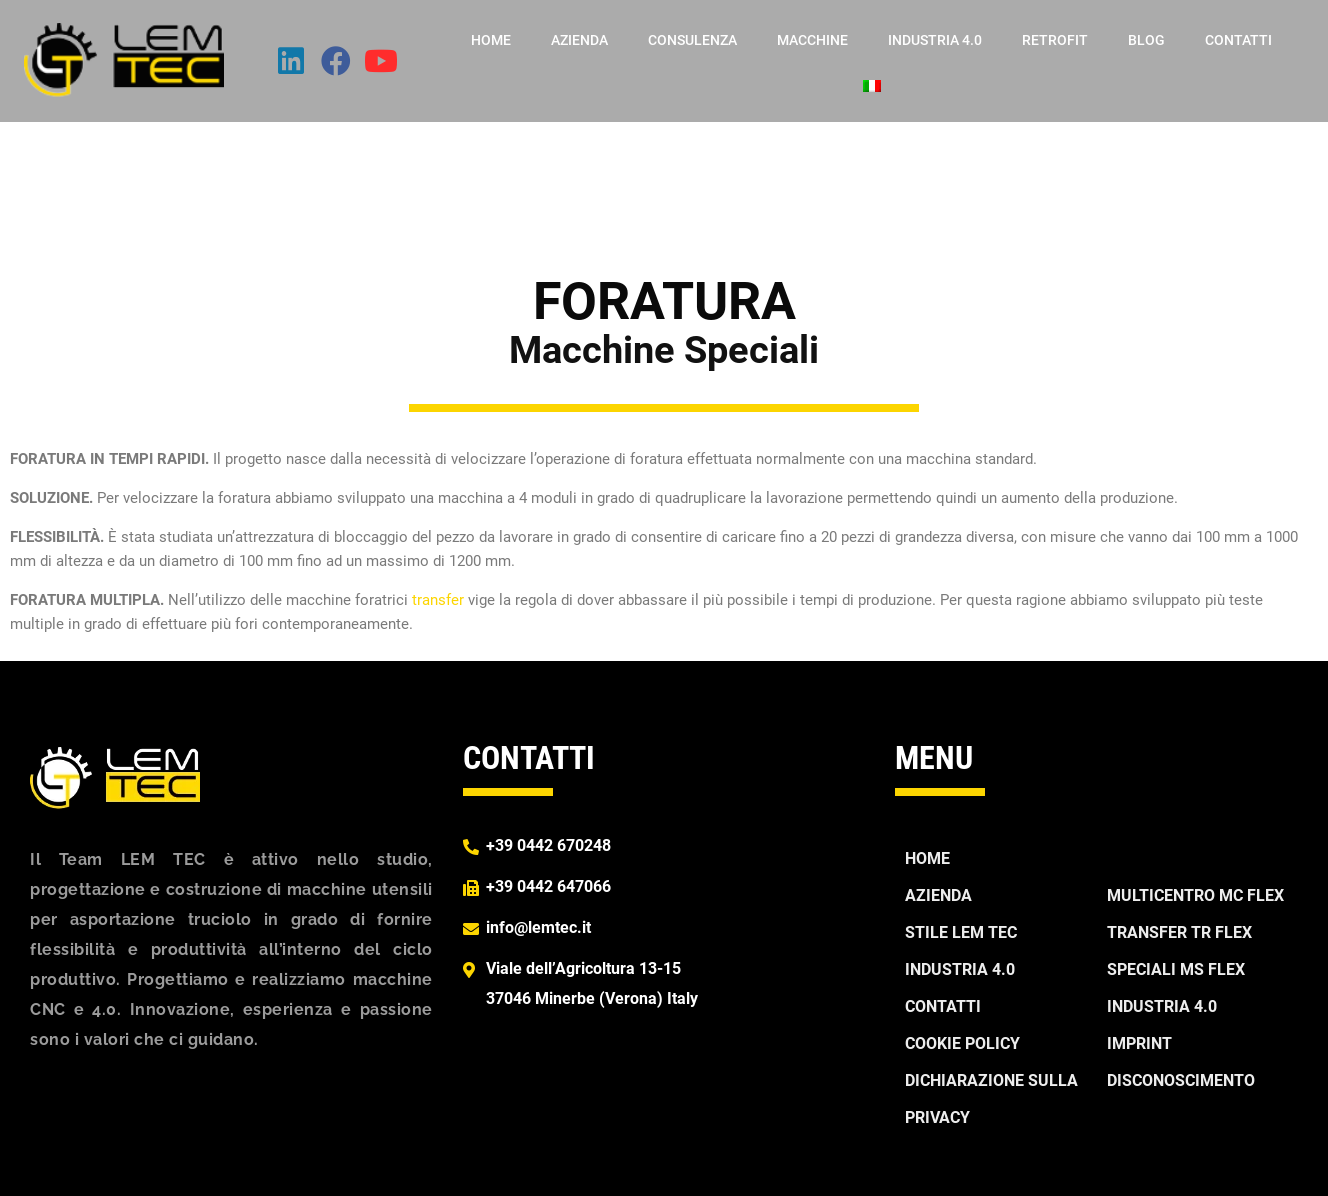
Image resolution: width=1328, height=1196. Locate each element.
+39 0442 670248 (548, 845)
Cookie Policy (962, 1043)
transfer (438, 600)
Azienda (579, 40)
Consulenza (692, 40)
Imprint (1139, 1043)
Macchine (812, 40)
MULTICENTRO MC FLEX (1195, 895)
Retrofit (1055, 40)
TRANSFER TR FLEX (1179, 932)
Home (491, 40)
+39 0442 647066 (548, 886)
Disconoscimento (1181, 1080)
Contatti (1238, 40)
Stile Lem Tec (961, 932)
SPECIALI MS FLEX (1176, 969)
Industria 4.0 (935, 40)
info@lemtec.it (538, 927)
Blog (1146, 40)
